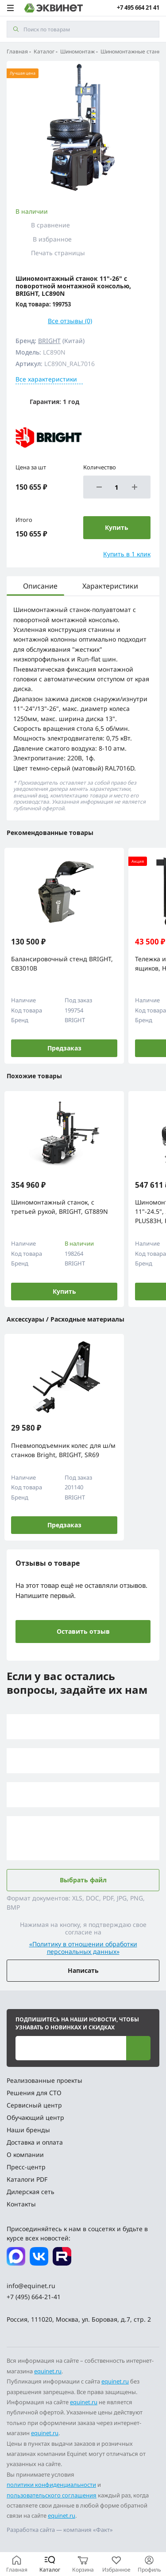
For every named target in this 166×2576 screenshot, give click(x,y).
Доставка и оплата (35, 2142)
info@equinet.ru (31, 2285)
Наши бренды (28, 2130)
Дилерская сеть (30, 2191)
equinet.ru (48, 2371)
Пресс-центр (26, 2167)
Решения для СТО (34, 2093)
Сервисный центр (34, 2105)
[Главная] (16, 2564)
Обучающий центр (35, 2117)
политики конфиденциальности (51, 2485)
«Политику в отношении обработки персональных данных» (83, 1948)
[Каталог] (49, 2564)
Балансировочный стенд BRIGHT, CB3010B (62, 963)
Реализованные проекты (44, 2080)
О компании (25, 2154)
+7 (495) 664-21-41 (34, 2297)
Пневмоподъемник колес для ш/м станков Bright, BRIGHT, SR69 (63, 1450)
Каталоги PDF (27, 2179)
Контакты (21, 2204)
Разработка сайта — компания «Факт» (60, 2530)
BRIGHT (49, 340)
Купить (64, 1291)
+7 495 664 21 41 (138, 7)
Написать (83, 1970)
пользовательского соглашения (52, 2495)
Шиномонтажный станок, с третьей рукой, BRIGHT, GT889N (59, 1207)
